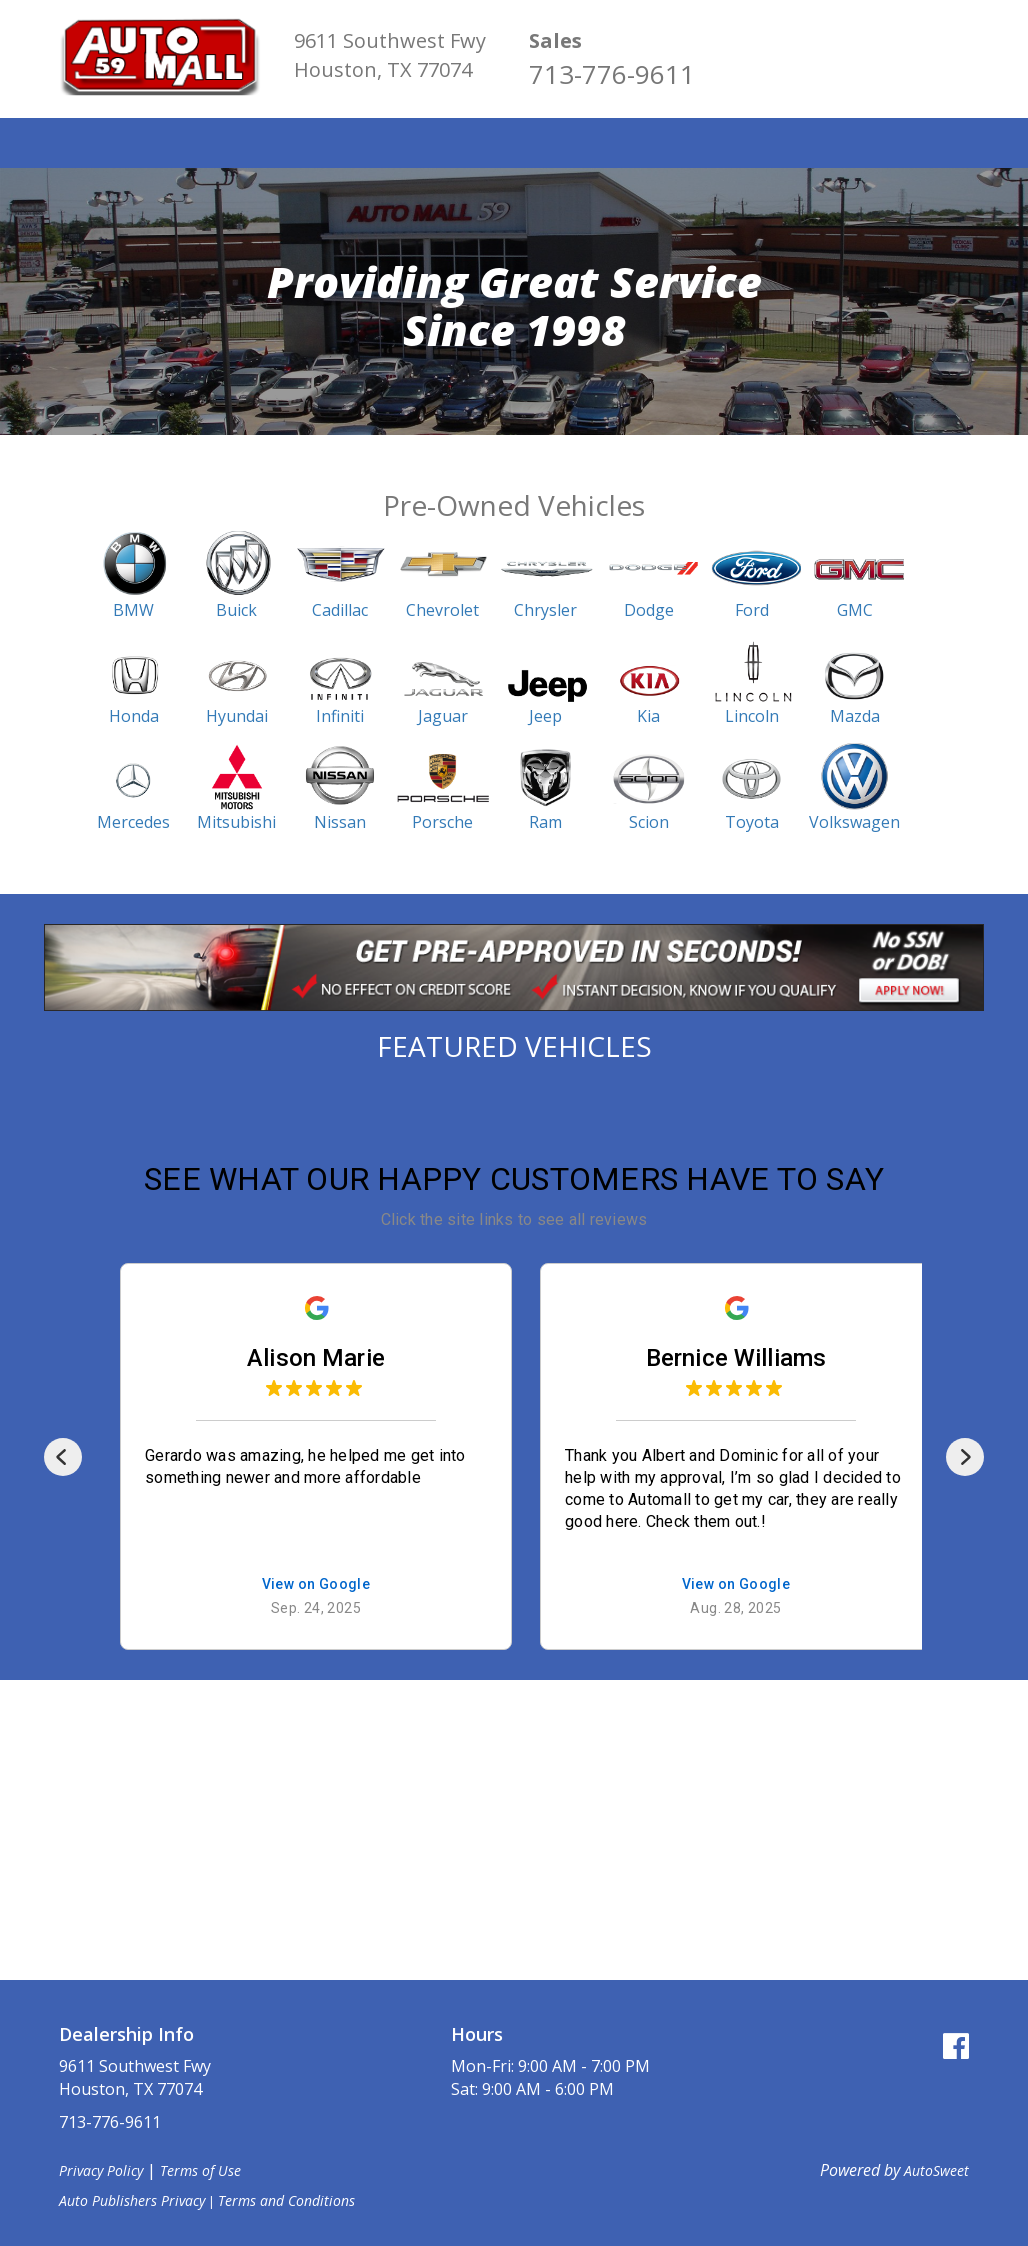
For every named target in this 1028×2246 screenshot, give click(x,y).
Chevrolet (442, 610)
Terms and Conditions (286, 2200)
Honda (134, 716)
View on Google (304, 1584)
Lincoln (752, 716)
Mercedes (133, 822)
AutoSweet (936, 2170)
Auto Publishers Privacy (132, 2200)
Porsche (442, 822)
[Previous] (63, 1457)
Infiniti (340, 716)
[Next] (965, 1457)
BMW (133, 610)
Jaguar (443, 716)
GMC (855, 610)
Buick (236, 610)
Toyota (752, 822)
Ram (545, 822)
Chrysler (545, 610)
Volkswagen (854, 822)
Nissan (340, 822)
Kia (648, 716)
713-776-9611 (612, 74)
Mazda (855, 716)
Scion (649, 822)
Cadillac (340, 610)
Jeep (545, 716)
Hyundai (237, 716)
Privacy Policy (101, 2170)
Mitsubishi (236, 822)
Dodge (649, 610)
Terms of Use (200, 2170)
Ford (752, 610)
